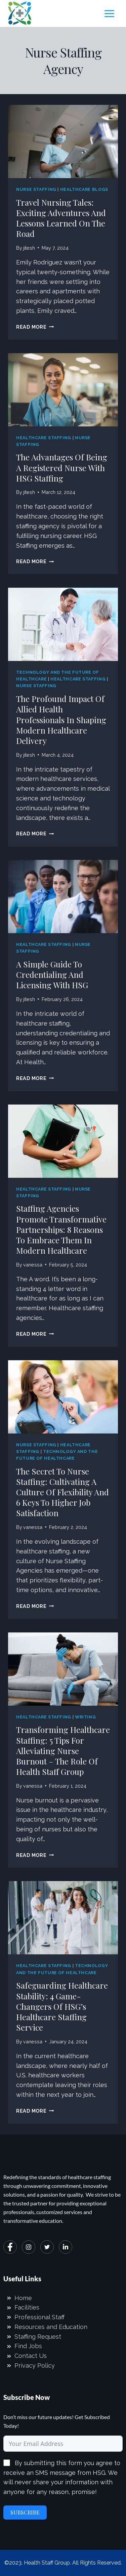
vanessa (32, 1265)
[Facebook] (10, 2247)
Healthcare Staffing (43, 437)
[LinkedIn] (65, 2247)
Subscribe (25, 2512)
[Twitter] (47, 2247)
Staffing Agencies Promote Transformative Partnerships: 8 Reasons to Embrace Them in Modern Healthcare (61, 1229)
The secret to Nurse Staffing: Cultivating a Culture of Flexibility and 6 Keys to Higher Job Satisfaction (62, 1492)
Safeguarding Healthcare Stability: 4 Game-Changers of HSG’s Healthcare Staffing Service (62, 2006)
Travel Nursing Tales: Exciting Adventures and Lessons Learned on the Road (61, 218)
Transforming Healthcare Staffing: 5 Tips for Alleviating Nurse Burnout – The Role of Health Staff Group (63, 1750)
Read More (35, 327)
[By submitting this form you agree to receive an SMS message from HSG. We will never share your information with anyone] (6, 2462)
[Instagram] (28, 2247)
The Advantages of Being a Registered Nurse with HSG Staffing (61, 467)
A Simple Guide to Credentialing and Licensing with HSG (52, 974)
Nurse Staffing (36, 189)
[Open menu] (109, 13)
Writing (85, 1716)
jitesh (29, 248)
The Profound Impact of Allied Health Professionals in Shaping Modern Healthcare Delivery (61, 719)
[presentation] (63, 141)
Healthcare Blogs (84, 189)
